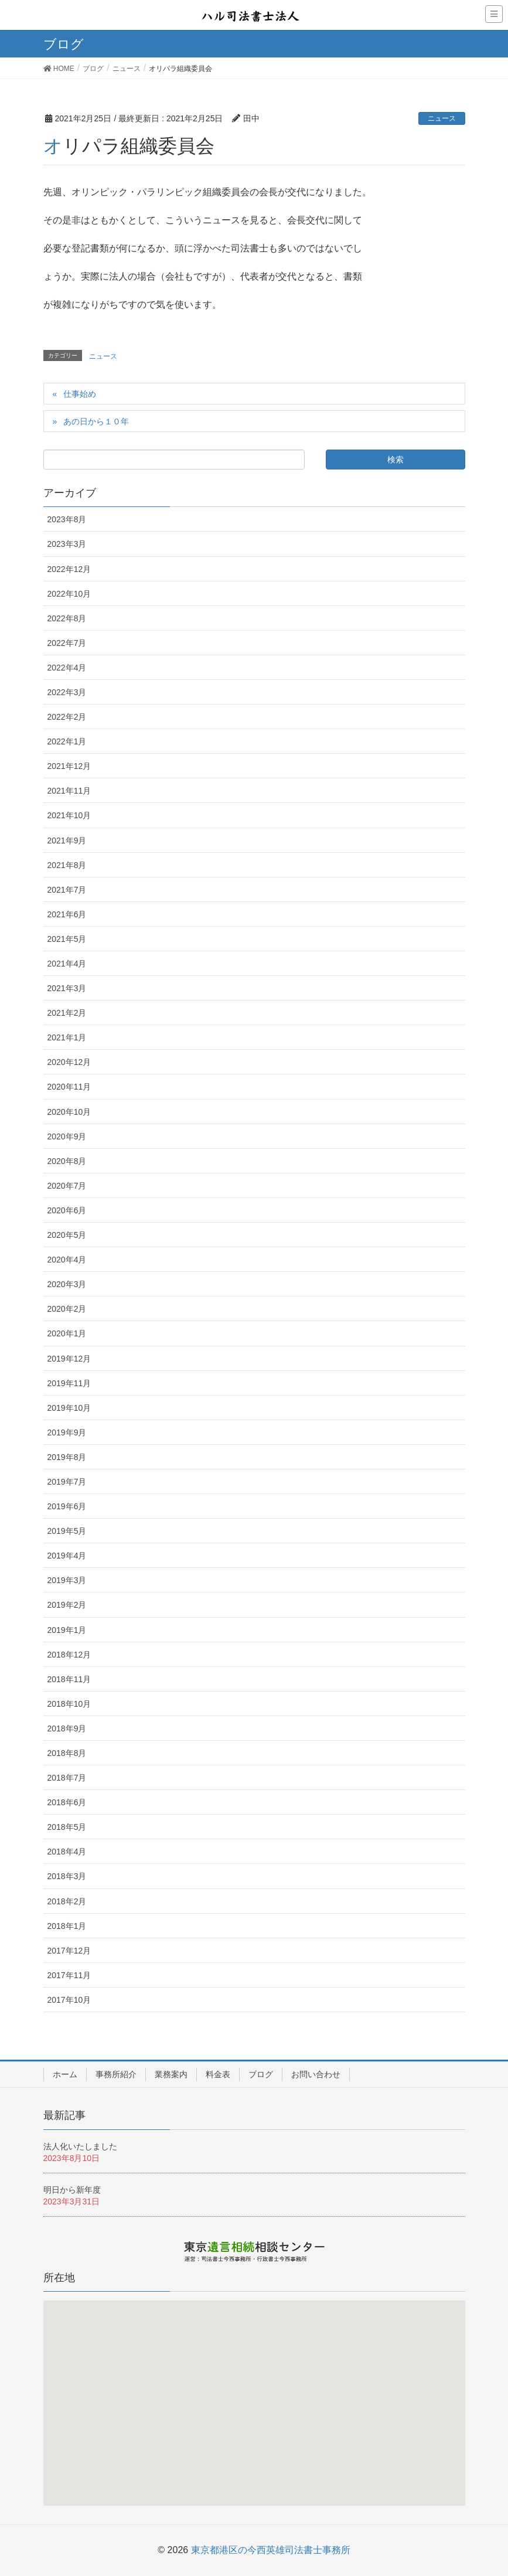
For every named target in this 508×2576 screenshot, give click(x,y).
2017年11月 (69, 1975)
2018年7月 (67, 1777)
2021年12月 (69, 766)
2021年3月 (67, 988)
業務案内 (171, 2074)
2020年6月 (67, 1210)
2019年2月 (67, 1604)
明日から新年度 (72, 2189)
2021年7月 (67, 889)
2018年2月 (67, 1901)
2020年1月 (67, 1333)
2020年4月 (67, 1259)
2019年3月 (67, 1580)
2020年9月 (67, 1136)
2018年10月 (69, 1704)
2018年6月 (67, 1802)
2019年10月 (69, 1408)
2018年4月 (67, 1851)
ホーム (65, 2074)
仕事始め (79, 394)
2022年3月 (67, 692)
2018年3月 (67, 1876)
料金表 (218, 2074)
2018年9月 (67, 1728)
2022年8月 (67, 618)
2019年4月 (67, 1555)
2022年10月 (69, 593)
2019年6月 (67, 1506)
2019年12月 (69, 1358)
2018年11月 (69, 1679)
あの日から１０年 (96, 421)
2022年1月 (67, 741)
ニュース (442, 118)
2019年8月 (67, 1457)
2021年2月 (67, 1013)
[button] (256, 2408)
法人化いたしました (80, 2146)
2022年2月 (67, 717)
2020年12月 (69, 1062)
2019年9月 (67, 1432)
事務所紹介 (116, 2074)
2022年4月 (67, 667)
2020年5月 (67, 1235)
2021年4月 (67, 963)
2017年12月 (69, 1950)
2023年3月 (67, 544)
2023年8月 (67, 519)
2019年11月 (69, 1383)
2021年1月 (67, 1037)
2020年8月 (67, 1161)
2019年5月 (67, 1531)
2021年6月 (67, 914)
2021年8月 (67, 865)
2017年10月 (69, 2000)
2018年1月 (67, 1926)
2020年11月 (69, 1086)
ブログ (260, 2074)
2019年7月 (67, 1481)
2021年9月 (67, 840)
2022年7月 (67, 643)
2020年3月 (67, 1284)
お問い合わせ (315, 2074)
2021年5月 (67, 939)
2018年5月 (67, 1827)
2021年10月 (69, 815)
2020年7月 (67, 1185)
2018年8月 (67, 1753)
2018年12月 (69, 1654)
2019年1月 (67, 1630)
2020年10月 (69, 1112)
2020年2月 (67, 1308)
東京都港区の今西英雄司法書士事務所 (270, 2550)
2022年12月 (69, 569)
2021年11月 (69, 790)
